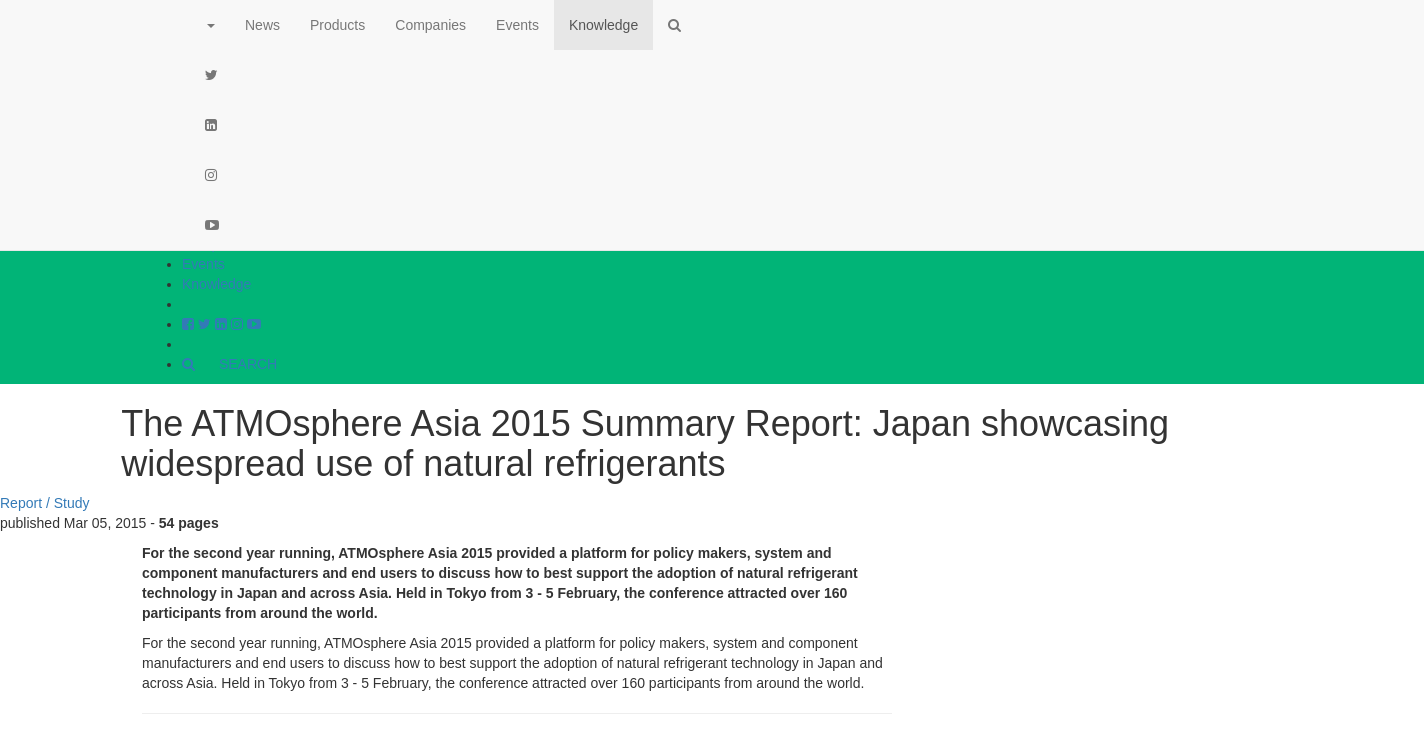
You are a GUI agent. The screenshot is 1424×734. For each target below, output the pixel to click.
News (262, 25)
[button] (210, 25)
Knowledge (216, 284)
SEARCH (229, 364)
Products (337, 25)
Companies (430, 25)
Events (203, 264)
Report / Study (45, 503)
